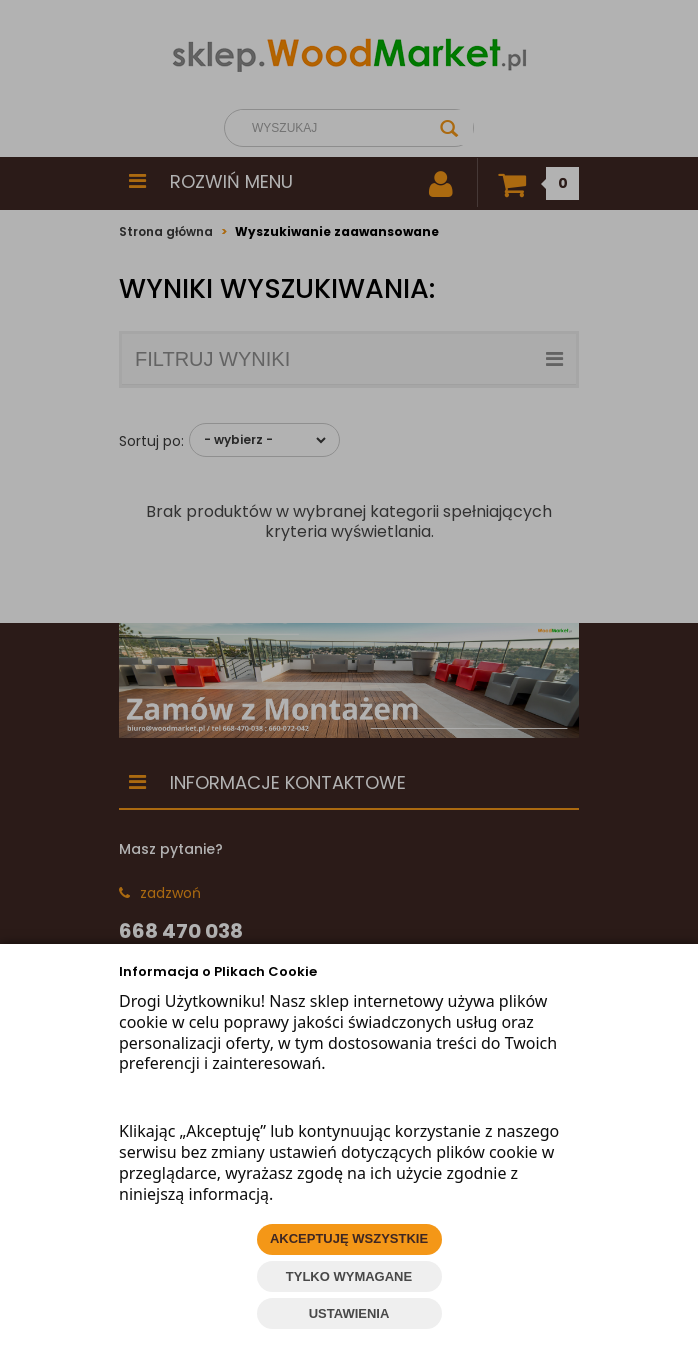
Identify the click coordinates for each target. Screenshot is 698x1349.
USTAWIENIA (349, 1313)
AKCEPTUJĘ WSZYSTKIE (349, 1238)
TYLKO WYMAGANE (349, 1276)
